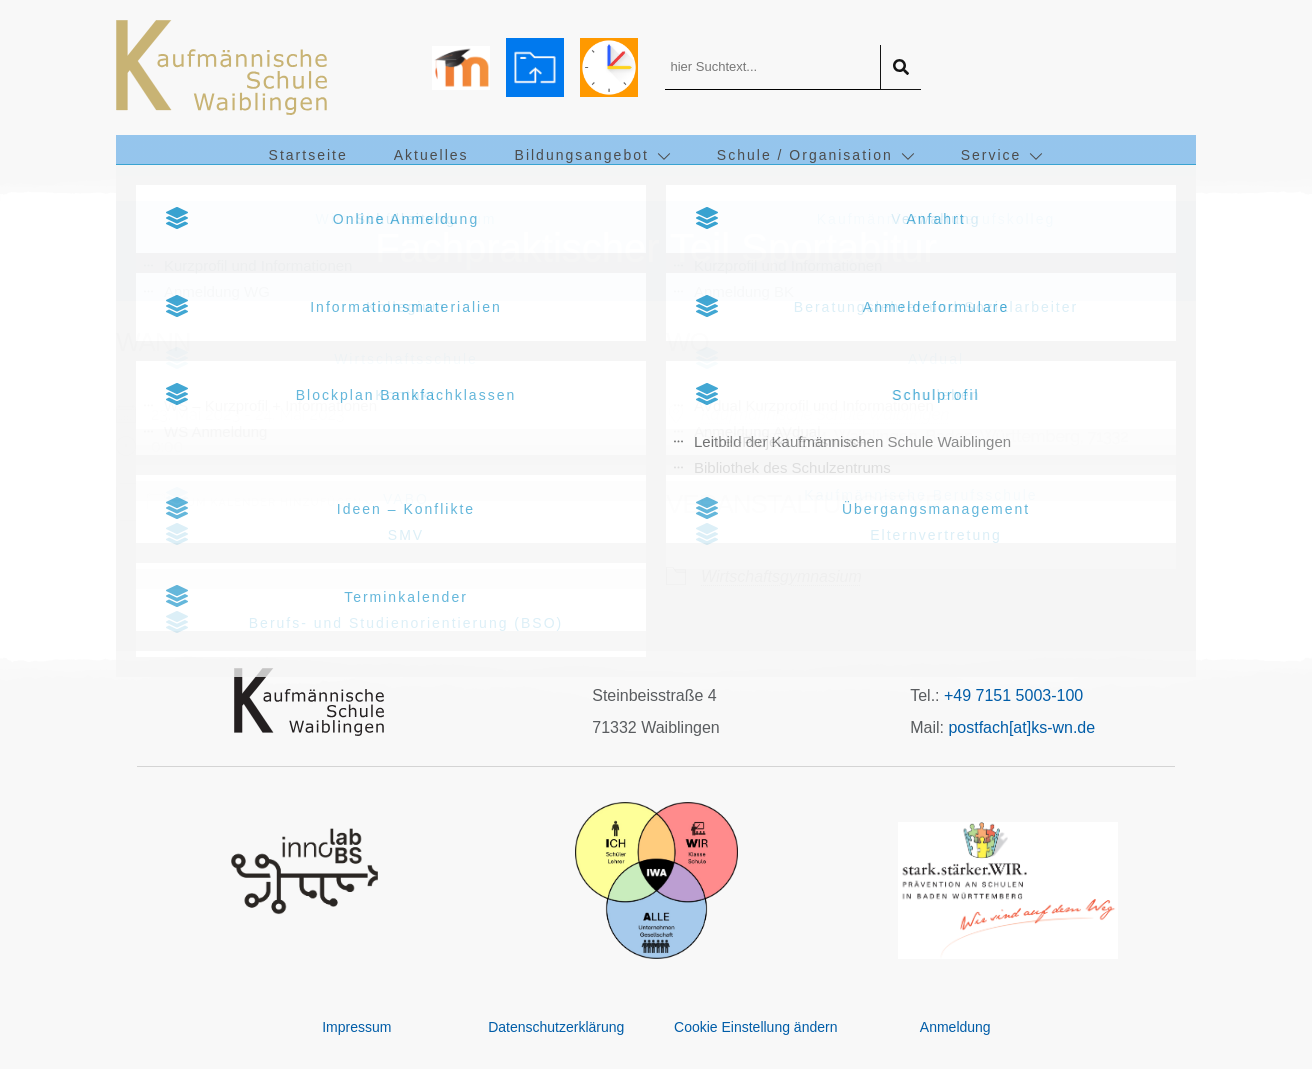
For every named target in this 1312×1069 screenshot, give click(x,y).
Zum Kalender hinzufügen (254, 501)
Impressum (356, 1027)
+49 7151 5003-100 (1013, 695)
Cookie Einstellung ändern (755, 1027)
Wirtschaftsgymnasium (781, 576)
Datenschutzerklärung (556, 1027)
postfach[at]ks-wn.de (1021, 727)
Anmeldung (955, 1027)
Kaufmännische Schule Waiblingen (825, 414)
